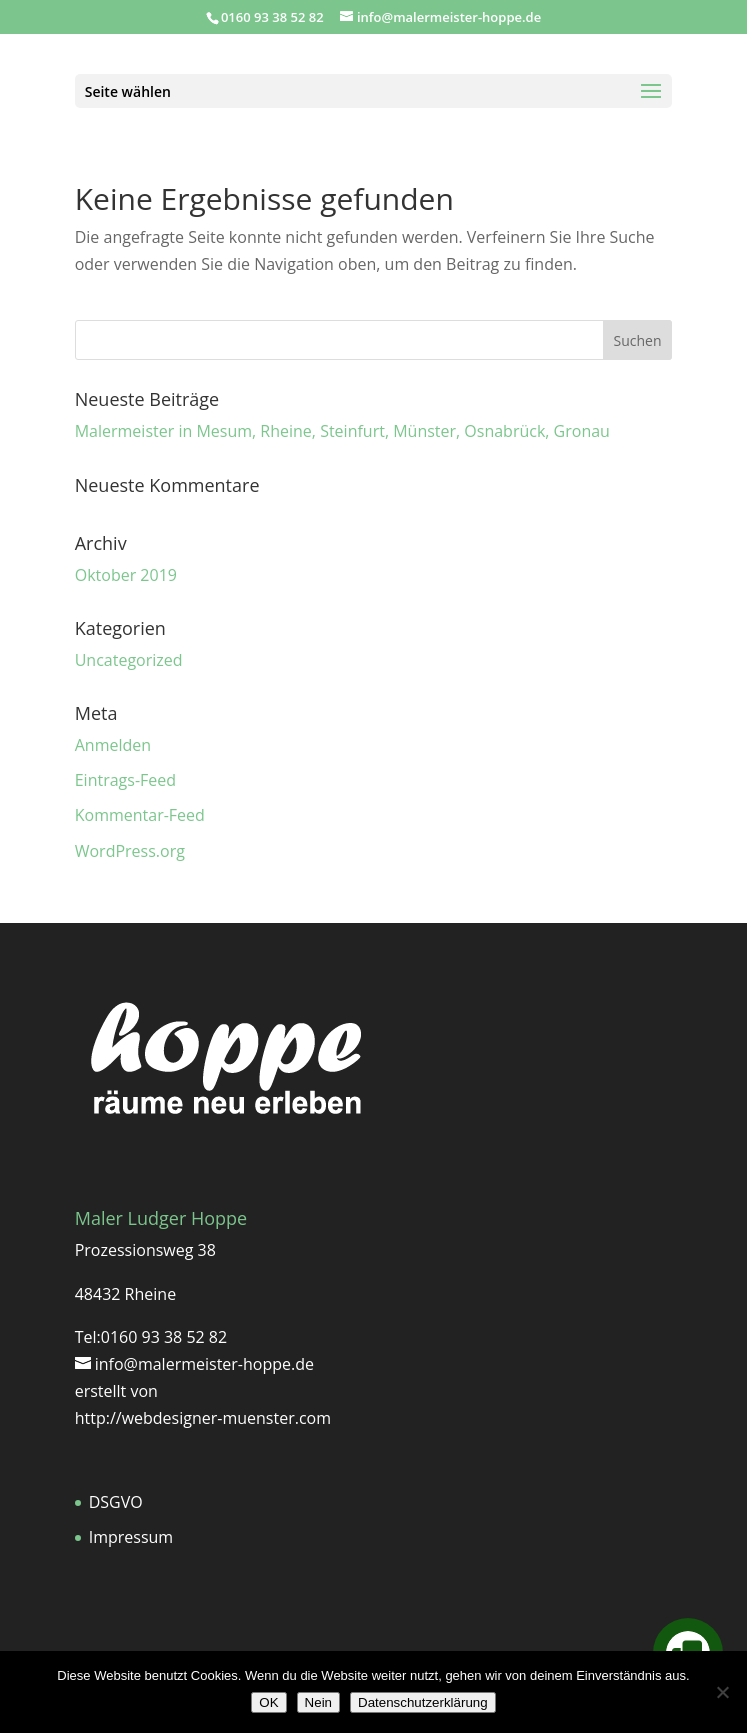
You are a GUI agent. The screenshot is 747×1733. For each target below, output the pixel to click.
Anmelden (113, 745)
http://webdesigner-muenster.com (203, 1418)
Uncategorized (129, 660)
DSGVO (116, 1502)
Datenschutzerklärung (423, 1702)
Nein (318, 1702)
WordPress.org (130, 851)
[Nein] (722, 1692)
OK (268, 1702)
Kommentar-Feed (140, 815)
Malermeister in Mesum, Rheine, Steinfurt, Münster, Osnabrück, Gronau (342, 431)
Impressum (131, 1537)
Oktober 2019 (126, 575)
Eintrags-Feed (125, 780)
